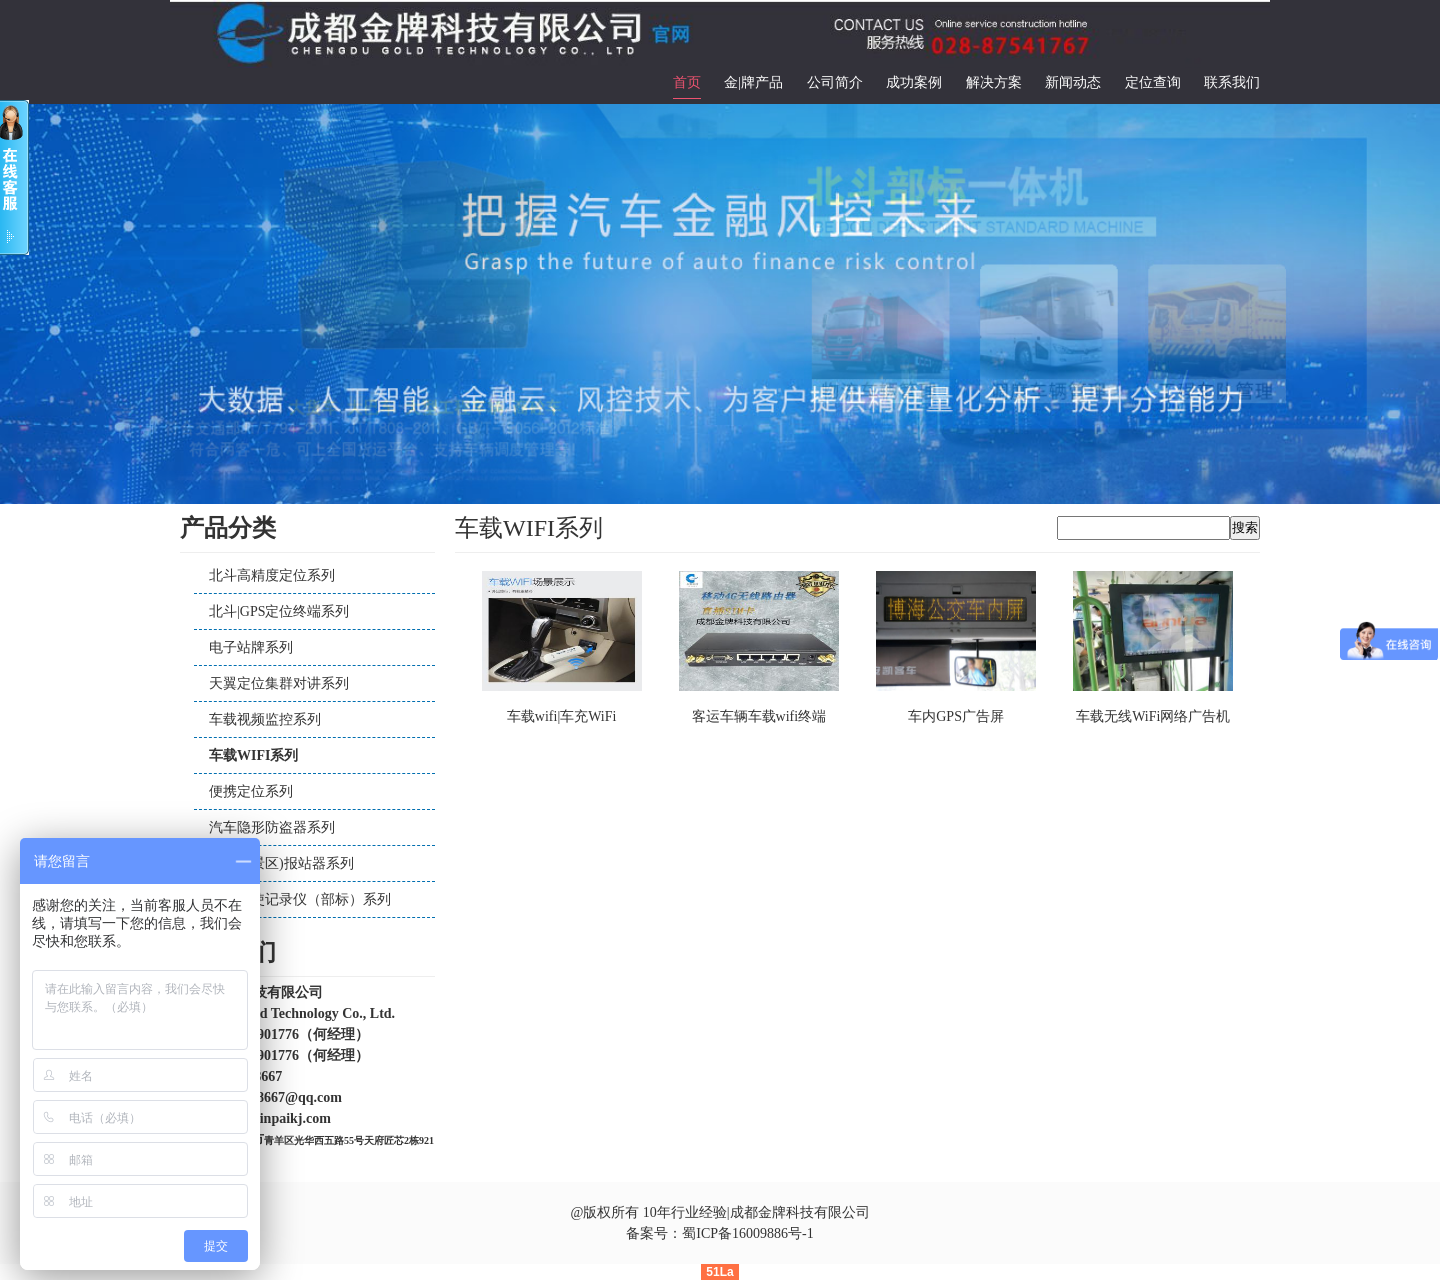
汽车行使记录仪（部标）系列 (300, 899)
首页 (687, 82)
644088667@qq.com (282, 1097)
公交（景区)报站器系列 (281, 863)
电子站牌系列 (251, 647)
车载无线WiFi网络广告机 (1153, 716)
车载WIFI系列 (253, 755)
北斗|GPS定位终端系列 (279, 611)
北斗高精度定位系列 (272, 575)
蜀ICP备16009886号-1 (747, 1233)
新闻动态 (1073, 82)
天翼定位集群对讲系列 (279, 683)
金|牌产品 (753, 82)
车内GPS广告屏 (956, 716)
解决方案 (994, 82)
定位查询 (1153, 82)
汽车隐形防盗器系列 (272, 827)
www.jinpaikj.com (276, 1118)
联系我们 (1232, 82)
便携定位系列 (251, 791)
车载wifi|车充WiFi (562, 716)
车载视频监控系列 (265, 719)
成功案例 (914, 82)
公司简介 (835, 82)
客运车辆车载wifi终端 (759, 716)
